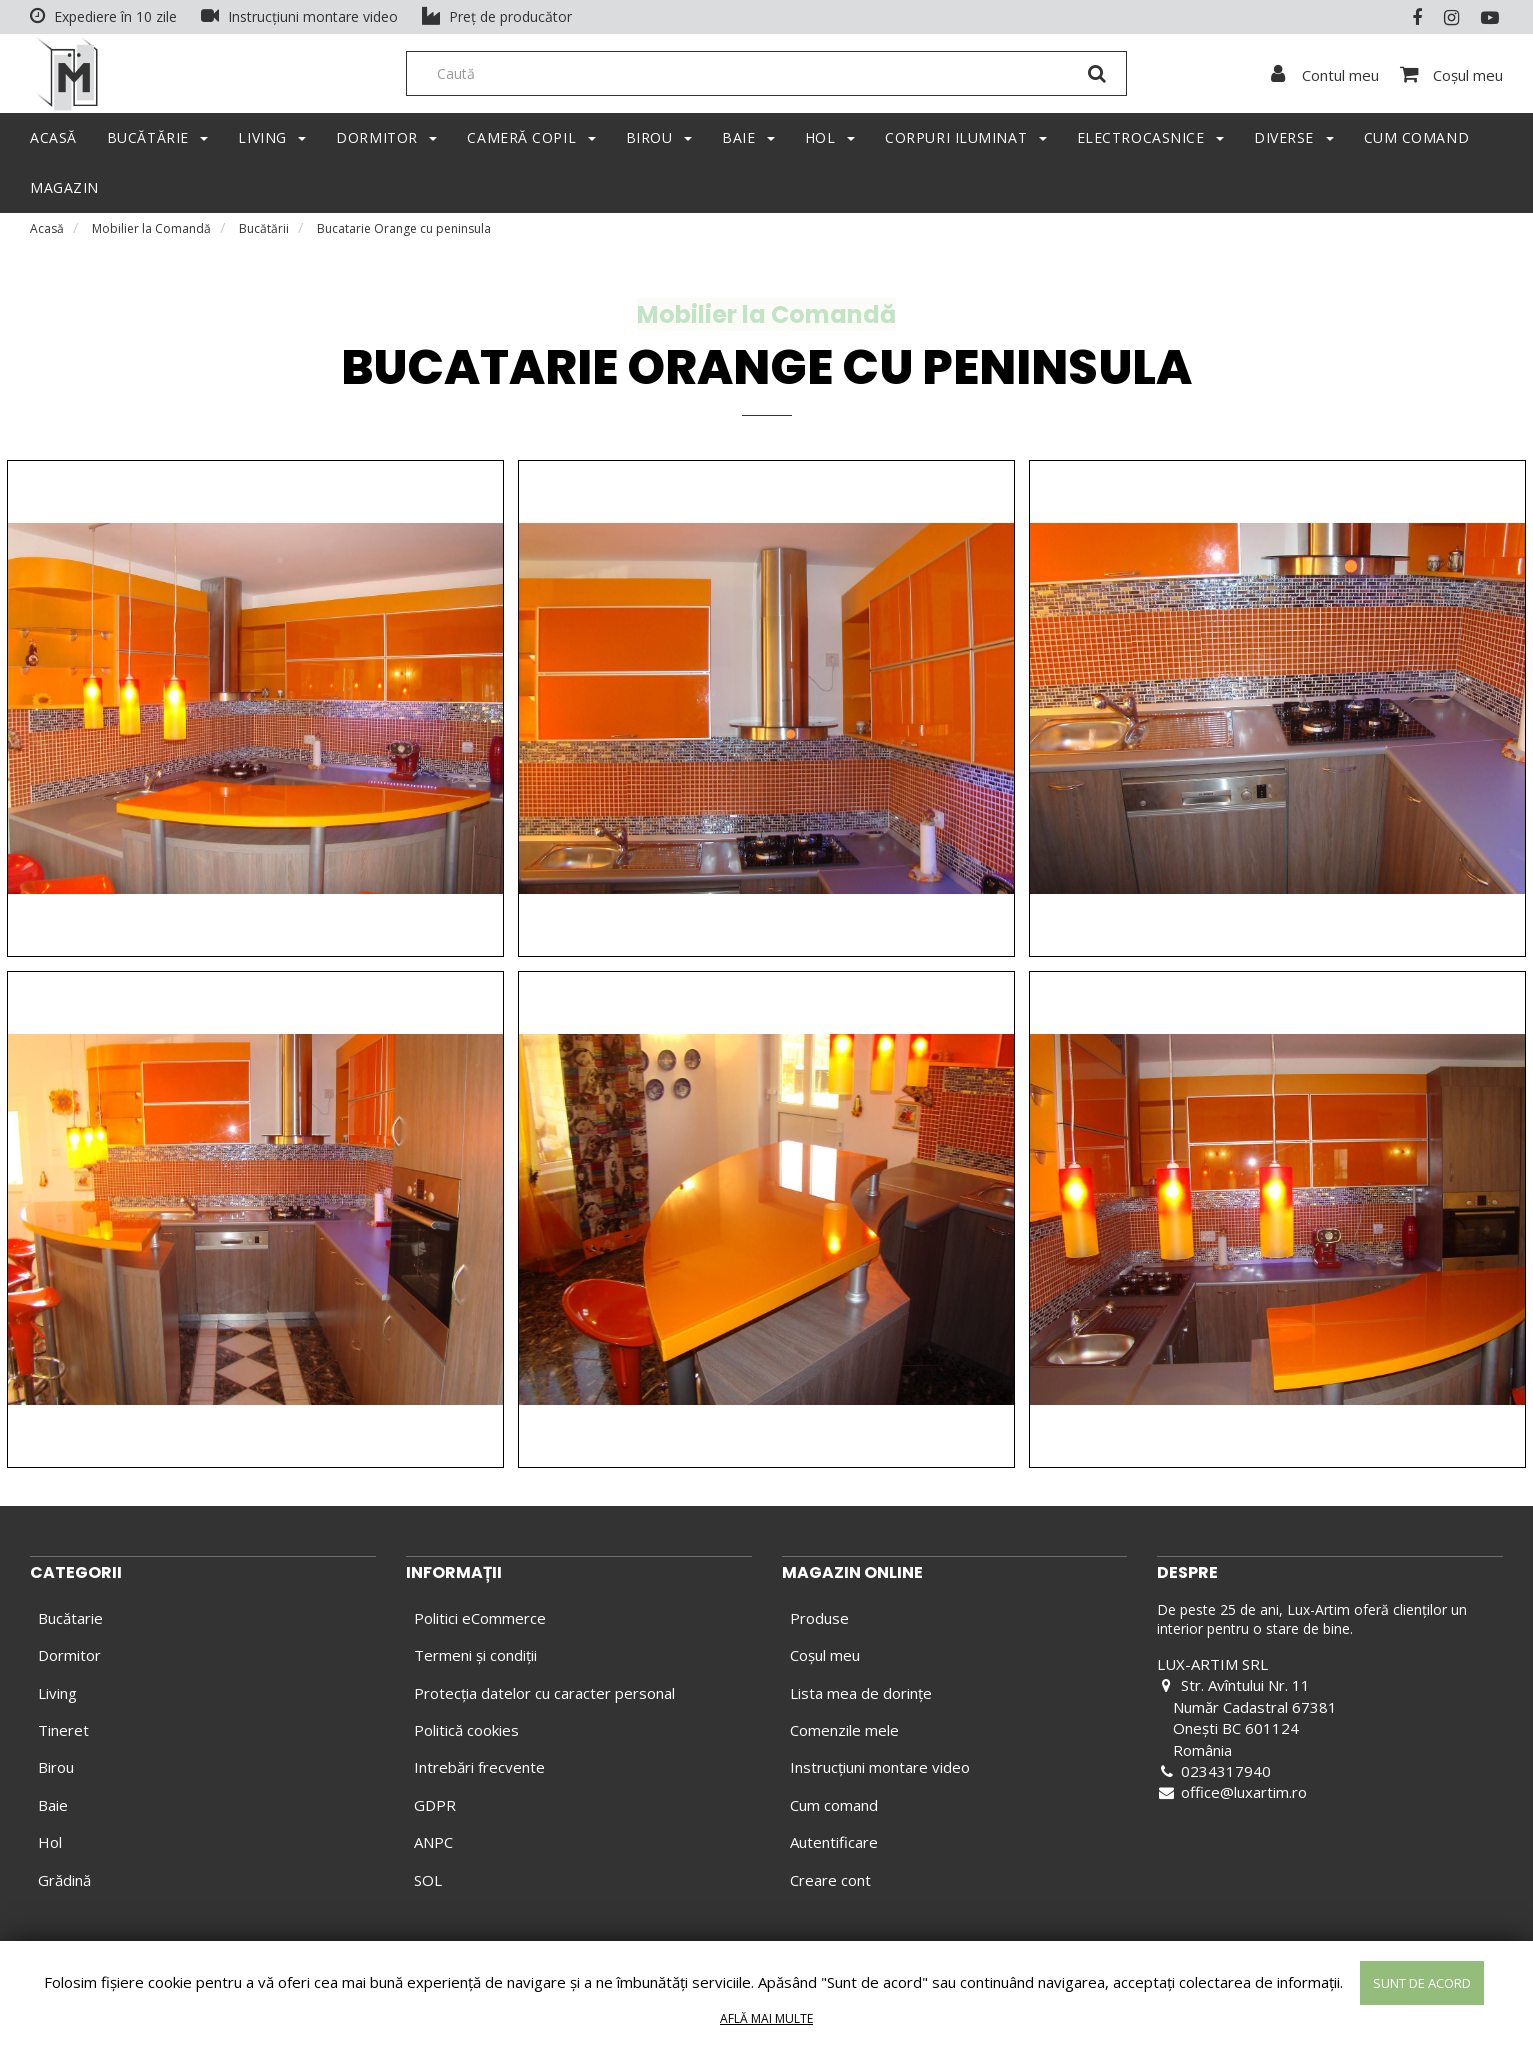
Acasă (47, 234)
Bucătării (264, 234)
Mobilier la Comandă (151, 234)
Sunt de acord (1422, 1983)
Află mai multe (766, 2018)
